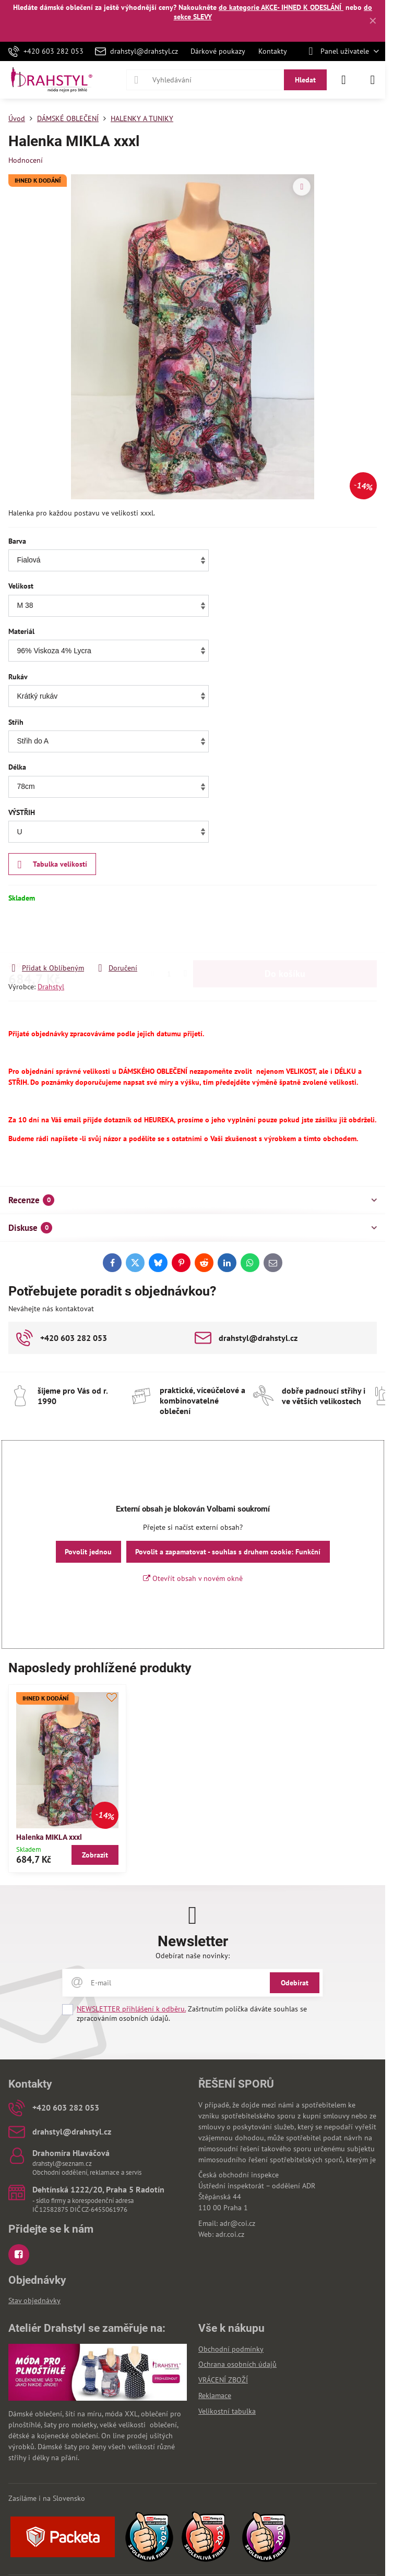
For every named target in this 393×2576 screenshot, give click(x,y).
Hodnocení (25, 160)
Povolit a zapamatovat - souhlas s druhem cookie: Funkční (227, 1551)
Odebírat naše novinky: (193, 1955)
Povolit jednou (88, 1551)
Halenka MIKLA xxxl (49, 1837)
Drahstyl (51, 986)
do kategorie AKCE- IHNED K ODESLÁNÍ (281, 7)
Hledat (305, 80)
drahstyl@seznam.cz (62, 2163)
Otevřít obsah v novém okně (193, 1578)
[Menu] (372, 79)
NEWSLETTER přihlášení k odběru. (131, 2009)
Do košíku (285, 933)
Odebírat (294, 1982)
